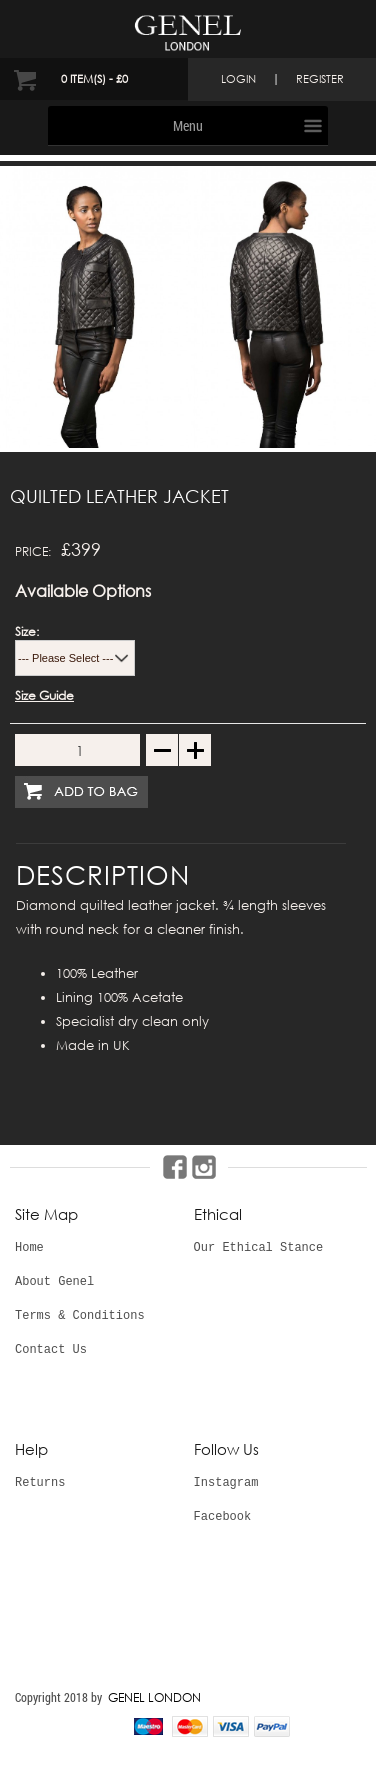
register (320, 79)
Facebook (223, 1517)
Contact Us (51, 1350)
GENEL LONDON (154, 1697)
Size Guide (44, 695)
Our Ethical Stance (259, 1248)
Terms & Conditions (80, 1316)
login (238, 79)
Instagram (226, 1483)
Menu (188, 125)
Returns (40, 1483)
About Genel (54, 1282)
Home (29, 1248)
